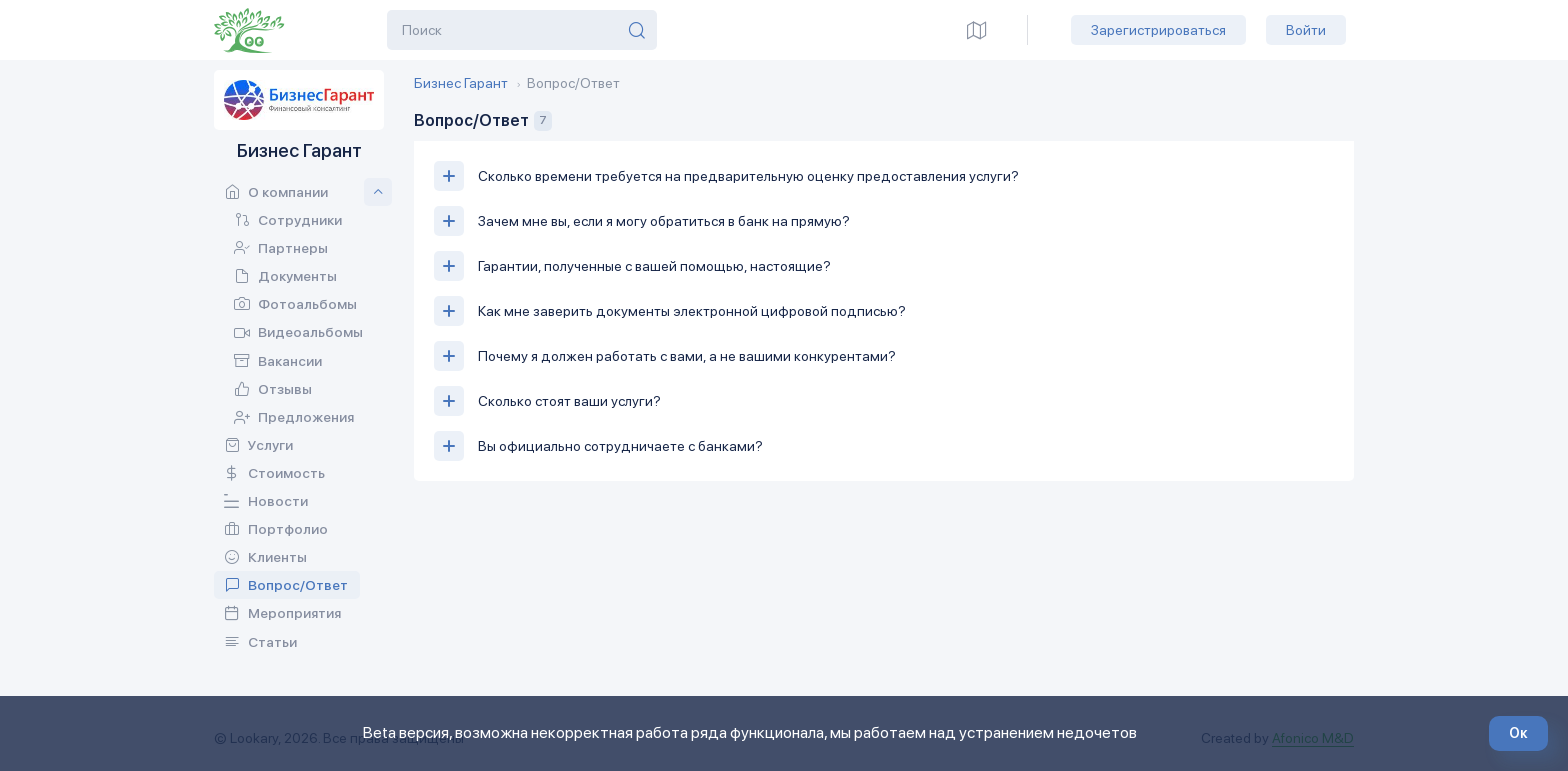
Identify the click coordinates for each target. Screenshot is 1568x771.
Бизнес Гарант (461, 83)
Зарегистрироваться (1158, 30)
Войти (1306, 30)
